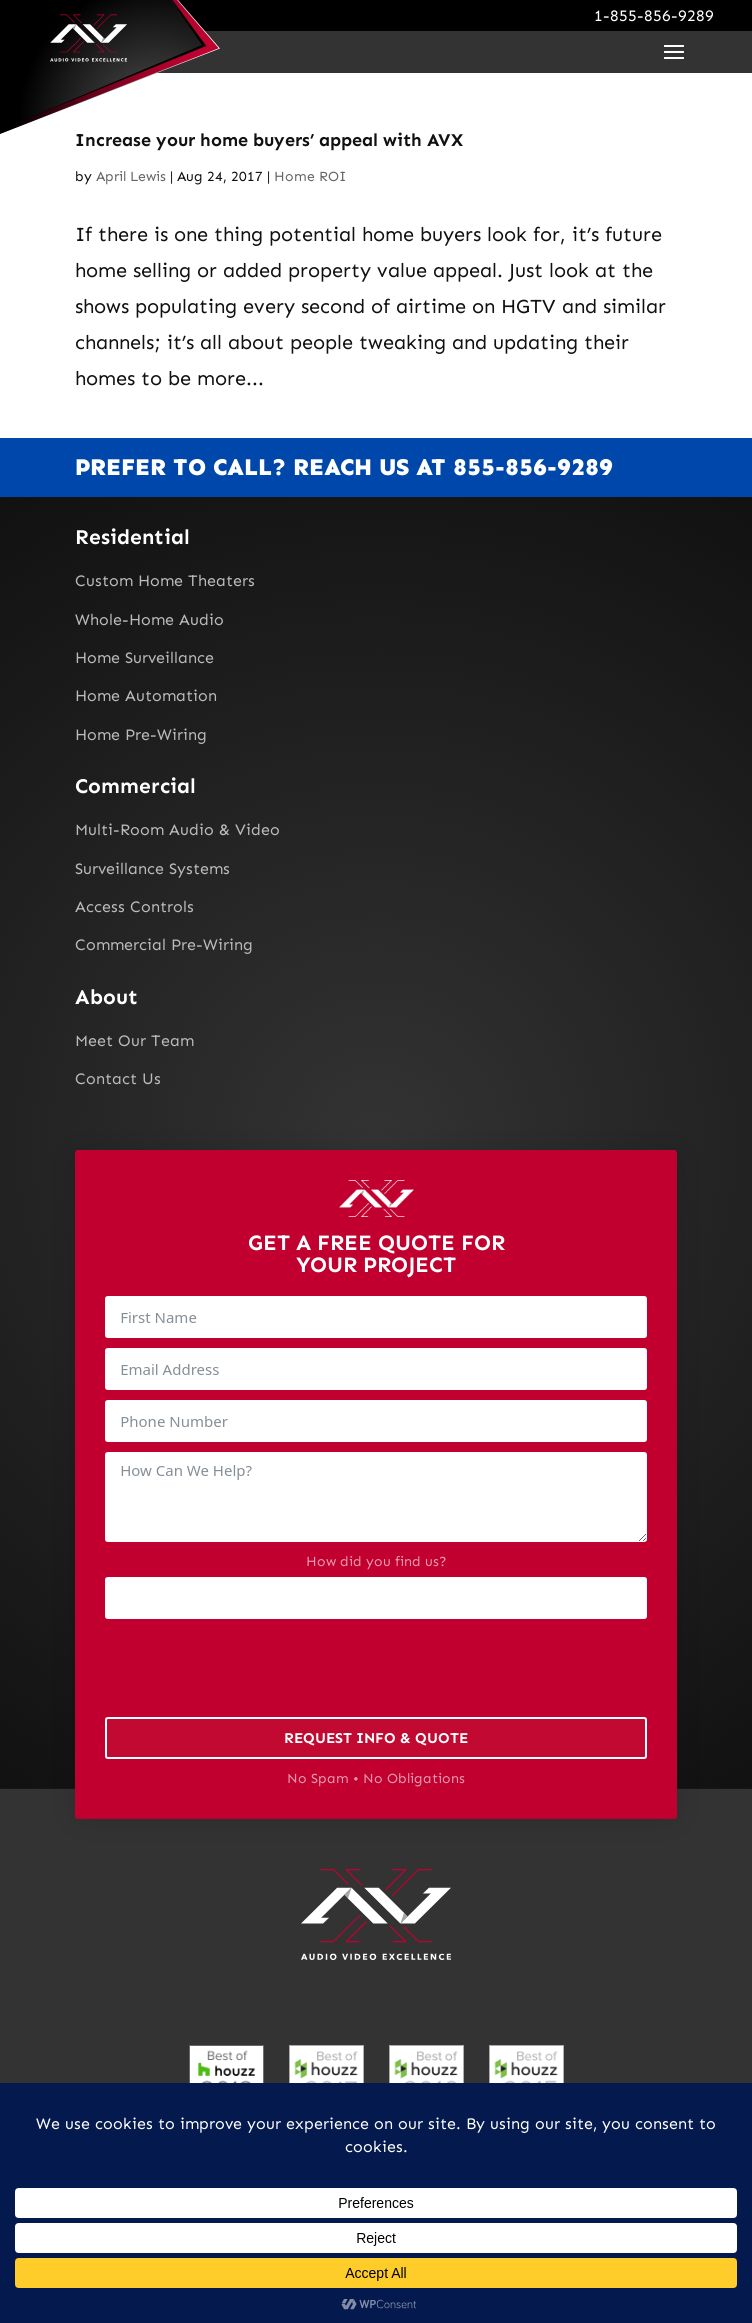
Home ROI (310, 176)
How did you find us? (376, 1561)
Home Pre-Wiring (141, 734)
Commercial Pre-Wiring (164, 944)
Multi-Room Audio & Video (177, 829)
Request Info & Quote (376, 1738)
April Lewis (131, 176)
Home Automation (146, 695)
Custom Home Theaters (165, 580)
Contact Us (118, 1078)
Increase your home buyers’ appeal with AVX (269, 140)
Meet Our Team (134, 1040)
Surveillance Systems (152, 868)
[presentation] (257, 1668)
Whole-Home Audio (149, 619)
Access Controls (134, 906)
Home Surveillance (144, 657)
